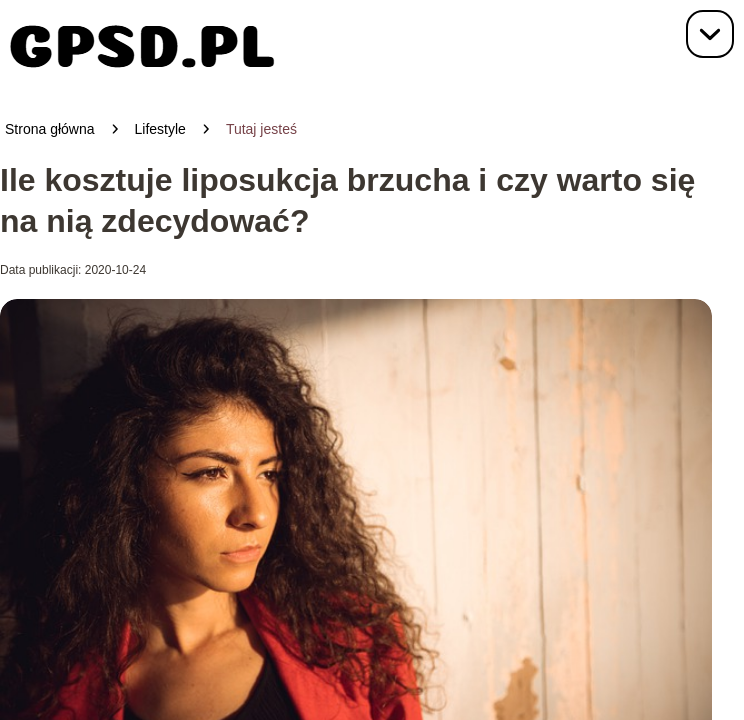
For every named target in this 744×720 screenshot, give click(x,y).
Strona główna (50, 129)
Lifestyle (160, 129)
